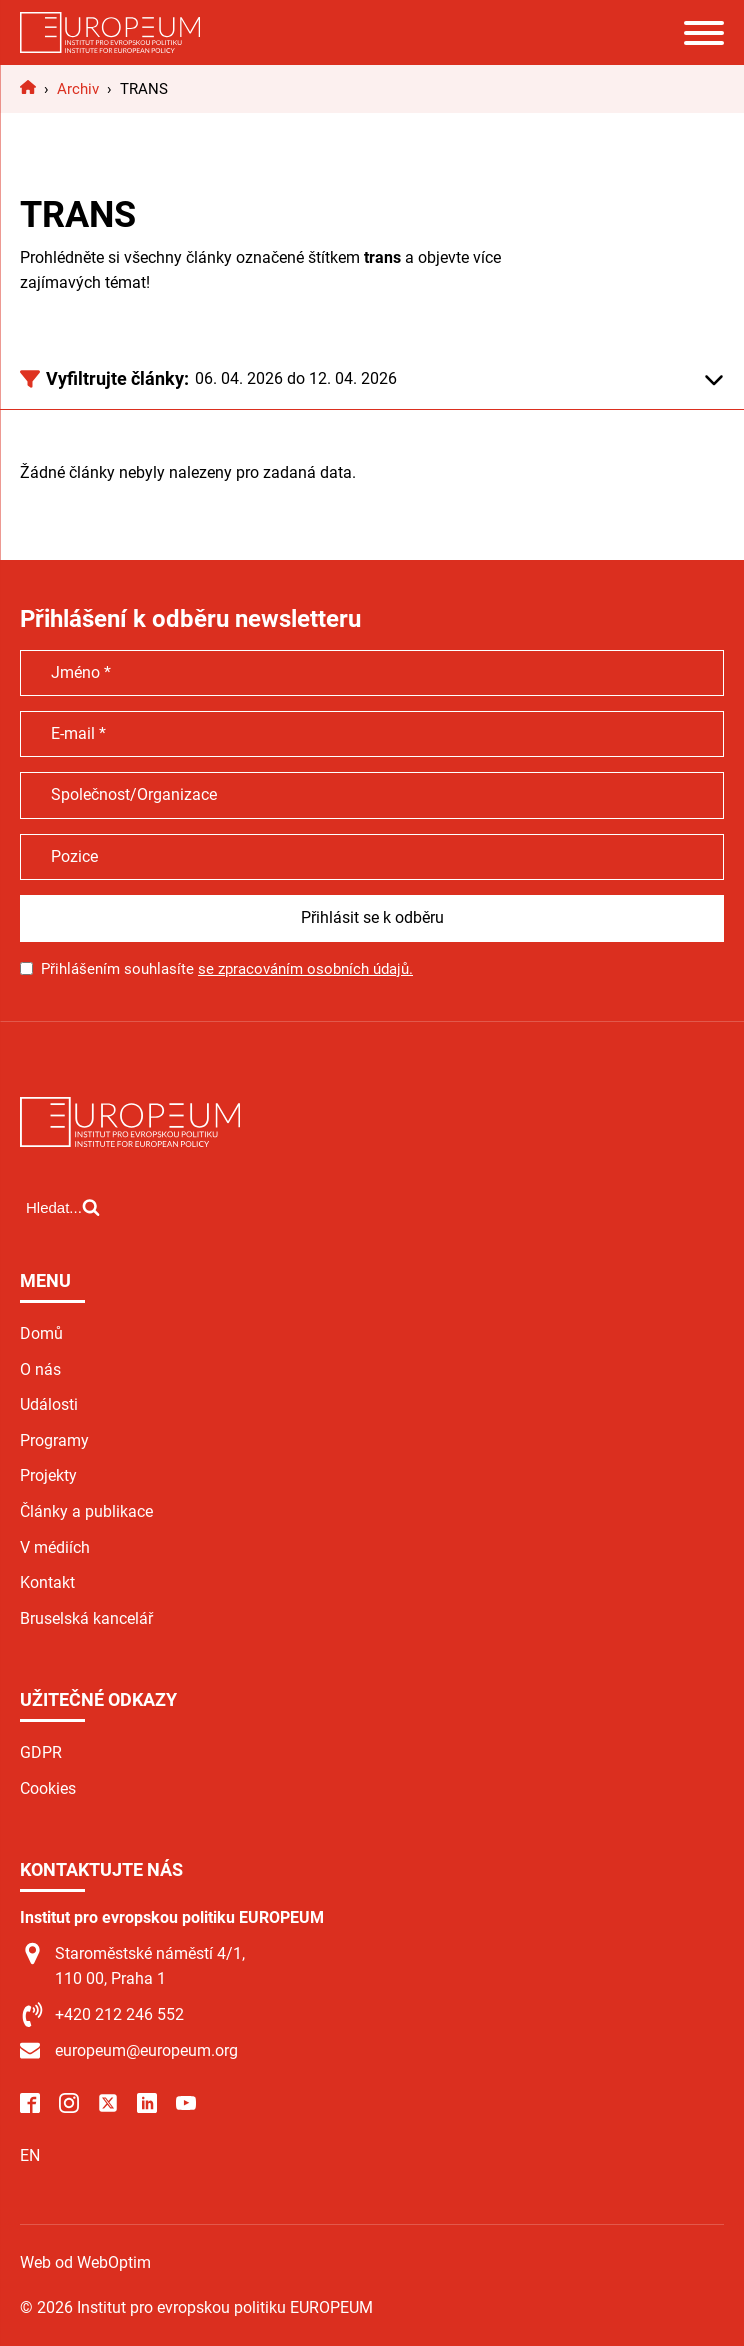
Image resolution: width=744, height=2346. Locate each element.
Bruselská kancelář (86, 1618)
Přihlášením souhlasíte (227, 969)
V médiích (55, 1547)
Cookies (48, 1788)
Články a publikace (86, 1511)
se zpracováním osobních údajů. (305, 969)
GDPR (41, 1752)
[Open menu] (704, 33)
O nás (40, 1369)
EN (30, 2155)
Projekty (48, 1475)
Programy (54, 1440)
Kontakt (47, 1582)
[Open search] (63, 1207)
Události (49, 1404)
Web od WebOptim (85, 2262)
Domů (41, 1333)
